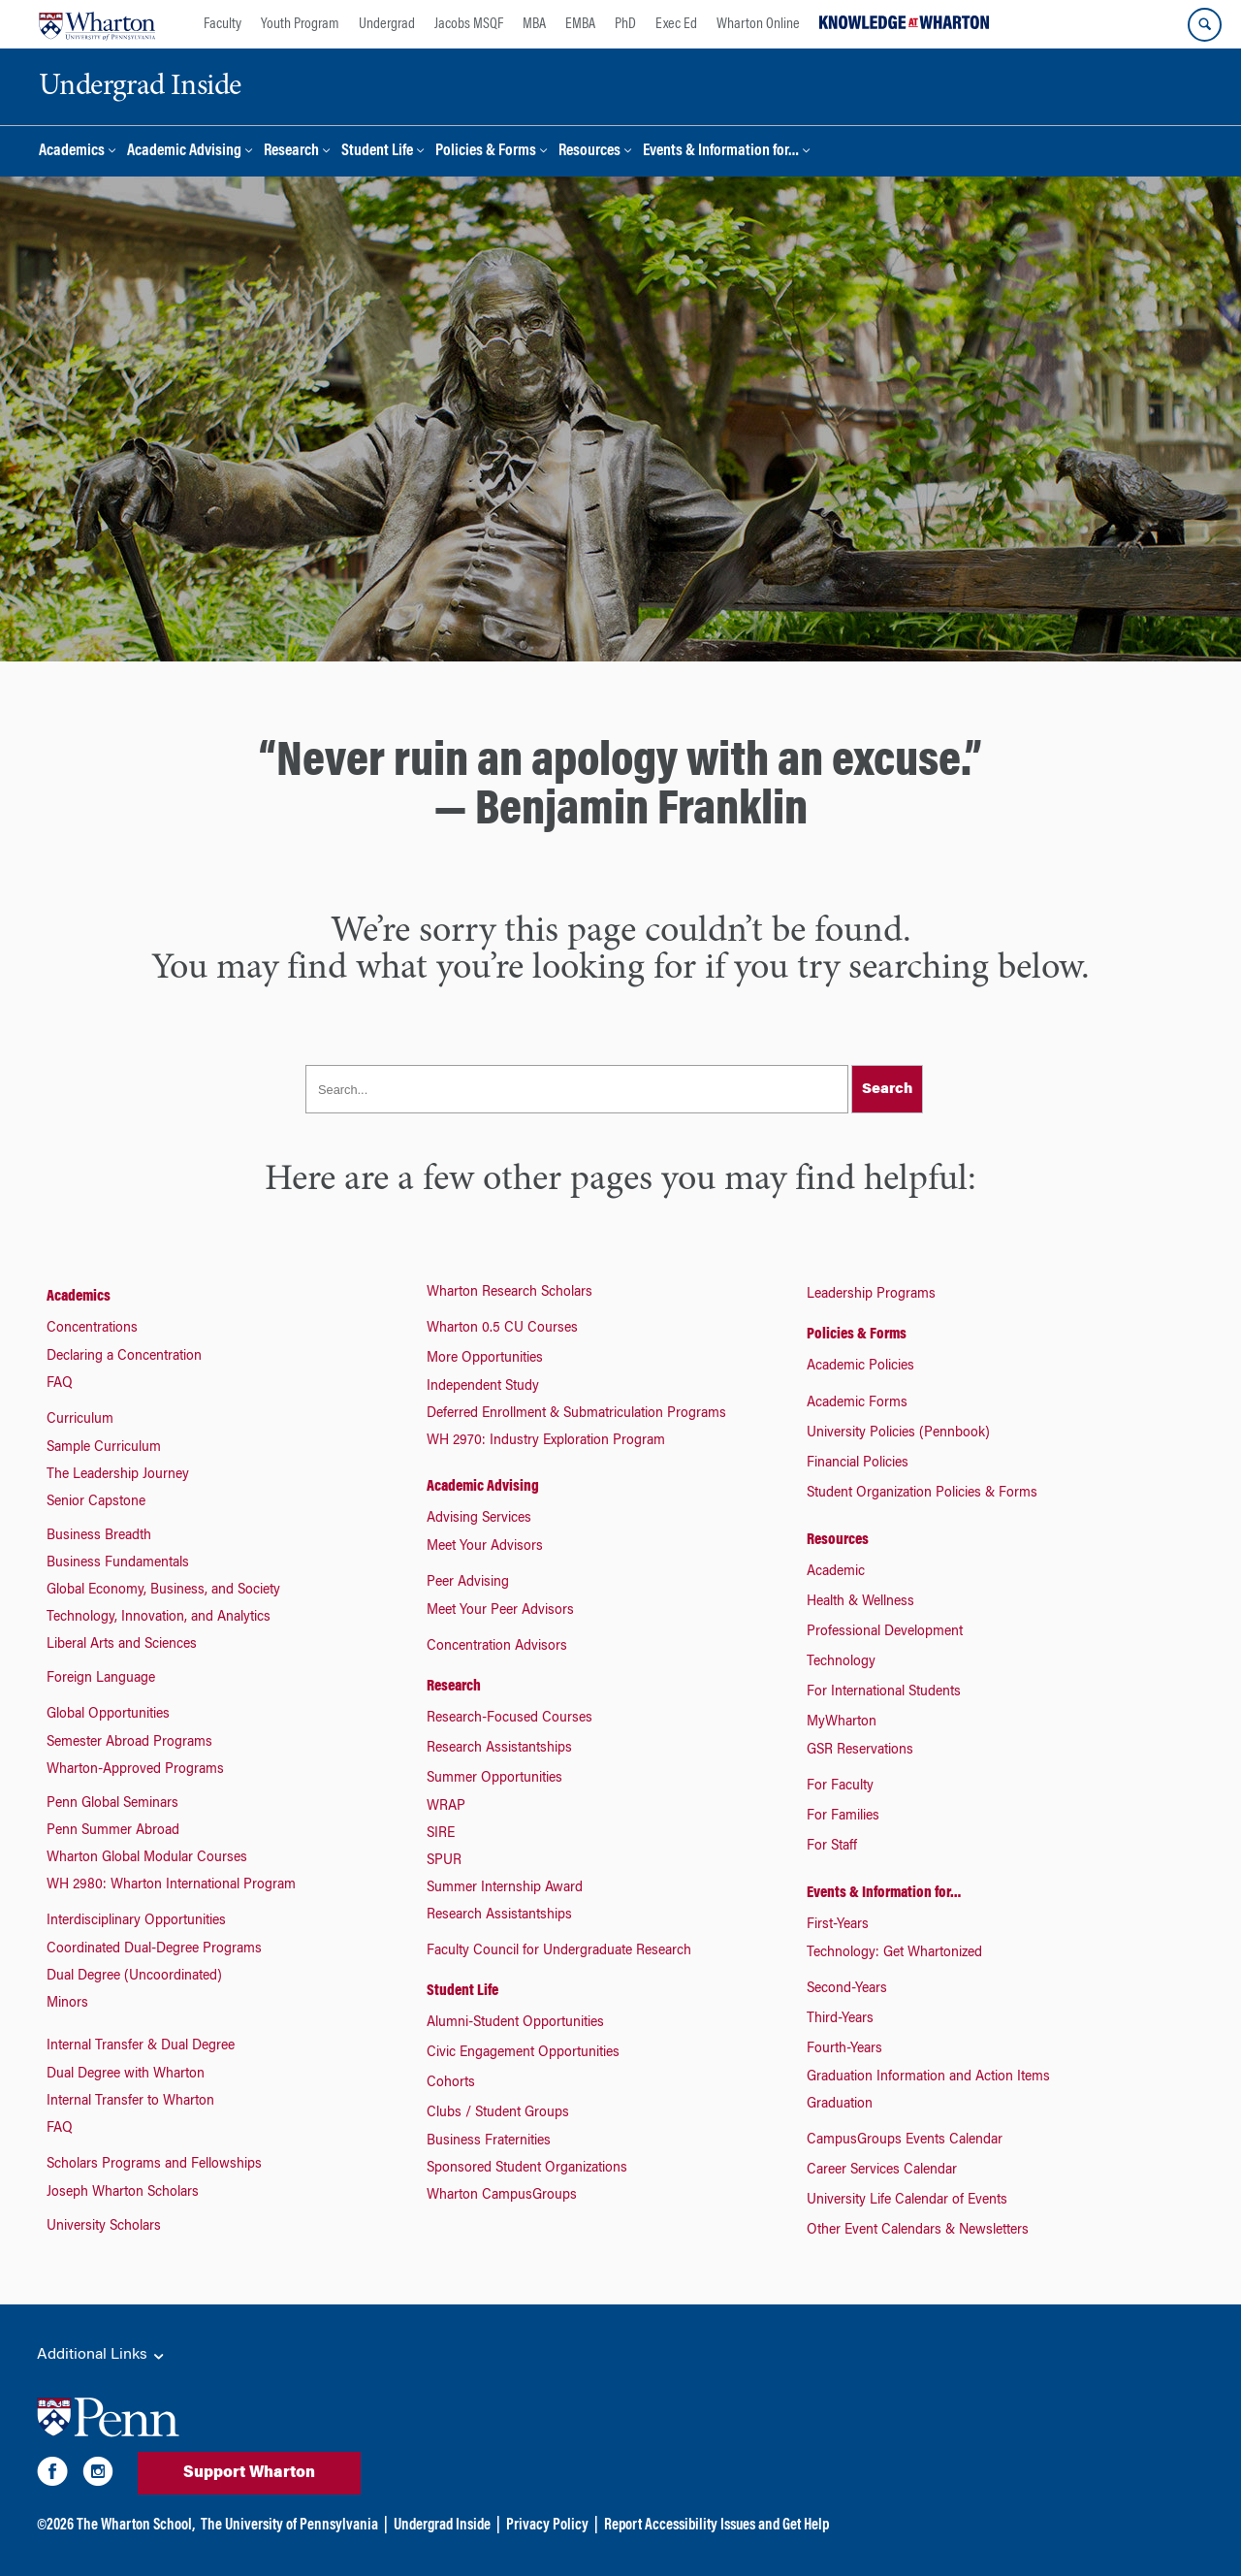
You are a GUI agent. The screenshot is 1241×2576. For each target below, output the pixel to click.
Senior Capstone (96, 1502)
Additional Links (102, 2356)
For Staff (832, 1846)
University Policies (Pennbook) (898, 1433)
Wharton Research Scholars (509, 1293)
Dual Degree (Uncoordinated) (134, 1976)
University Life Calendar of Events (907, 2200)
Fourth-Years (844, 2049)
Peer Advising (468, 1583)
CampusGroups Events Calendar (904, 2140)
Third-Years (840, 2019)
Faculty (222, 24)
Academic (836, 1572)
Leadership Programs (871, 1295)
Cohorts (451, 2083)
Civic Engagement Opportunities (523, 2053)
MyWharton (841, 1722)
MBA (534, 24)
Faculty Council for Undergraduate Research (559, 1951)
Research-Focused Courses (509, 1718)
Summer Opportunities (494, 1779)
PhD (625, 24)
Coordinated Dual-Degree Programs (154, 1949)
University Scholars (104, 2227)
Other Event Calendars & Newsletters (918, 2231)
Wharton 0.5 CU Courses (502, 1329)
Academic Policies (860, 1366)
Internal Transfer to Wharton (130, 2102)
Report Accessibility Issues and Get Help (716, 2525)
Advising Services (479, 1519)
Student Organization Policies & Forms (922, 1493)
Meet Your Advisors (485, 1547)
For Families (843, 1816)
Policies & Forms (485, 152)
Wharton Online (758, 24)
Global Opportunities (108, 1715)
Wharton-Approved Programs (135, 1770)
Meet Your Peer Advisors (500, 1611)
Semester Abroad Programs (129, 1743)
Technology (841, 1662)
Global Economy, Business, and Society (163, 1590)
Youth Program (300, 24)
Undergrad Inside (442, 2525)
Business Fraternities (489, 2141)
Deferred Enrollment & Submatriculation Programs (576, 1414)
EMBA (580, 24)
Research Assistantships (499, 1748)
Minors (67, 2004)
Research (291, 152)
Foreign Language (101, 1679)
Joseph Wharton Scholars (123, 2193)
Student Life (377, 152)
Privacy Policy (547, 2525)
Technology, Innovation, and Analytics (158, 1618)
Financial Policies (857, 1463)
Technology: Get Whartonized (894, 1953)
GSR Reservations (860, 1750)
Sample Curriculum (104, 1448)
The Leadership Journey (118, 1475)
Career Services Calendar (882, 2170)
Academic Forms (857, 1403)
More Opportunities (485, 1359)
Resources (589, 152)
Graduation (840, 2104)
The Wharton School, (136, 2525)
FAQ (60, 1384)
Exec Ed (676, 24)
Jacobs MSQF (468, 24)
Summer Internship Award (505, 1888)
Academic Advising (184, 152)
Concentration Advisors (497, 1647)
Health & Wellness (860, 1602)
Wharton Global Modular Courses (147, 1858)
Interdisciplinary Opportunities (136, 1921)
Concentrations (92, 1329)
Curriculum (80, 1420)
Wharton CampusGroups (502, 2196)
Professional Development (885, 1632)
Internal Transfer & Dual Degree (141, 2046)
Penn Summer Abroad (113, 1831)
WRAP (446, 1807)
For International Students (884, 1692)
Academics (72, 152)
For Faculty (840, 1786)
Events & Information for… (721, 152)
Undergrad (387, 24)
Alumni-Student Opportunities (515, 2023)
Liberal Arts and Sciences (122, 1645)
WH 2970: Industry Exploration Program (546, 1441)
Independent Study (483, 1387)
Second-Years (847, 1989)
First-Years (838, 1925)
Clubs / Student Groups (498, 2113)
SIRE (441, 1834)
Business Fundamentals (118, 1563)
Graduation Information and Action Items (928, 2077)
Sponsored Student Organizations (527, 2168)
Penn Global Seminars (112, 1804)
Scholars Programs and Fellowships (154, 2165)
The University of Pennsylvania (289, 2525)
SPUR (444, 1861)
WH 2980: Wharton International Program (171, 1885)
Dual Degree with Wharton (126, 2074)
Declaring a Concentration (124, 1357)
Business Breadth (99, 1536)
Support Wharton (249, 2473)
